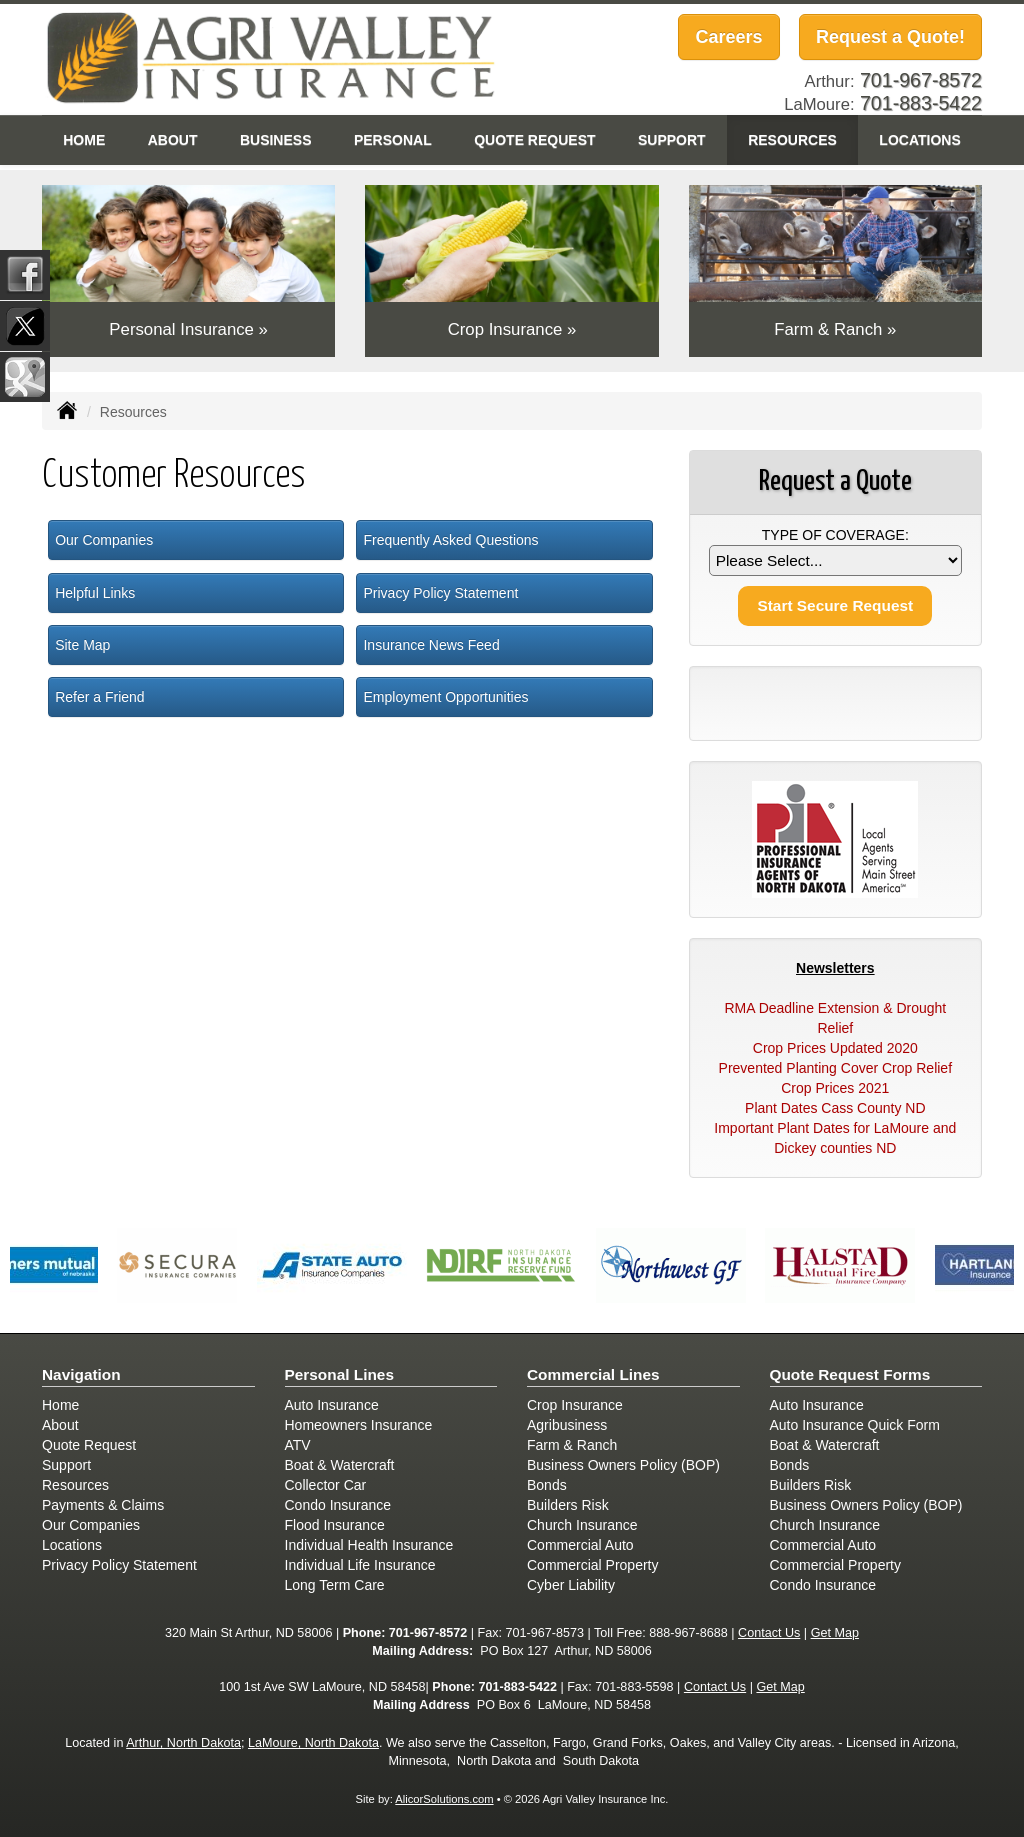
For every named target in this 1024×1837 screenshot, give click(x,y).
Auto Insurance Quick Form (855, 1425)
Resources (75, 1485)
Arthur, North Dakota (183, 1743)
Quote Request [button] (534, 140)
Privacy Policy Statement (440, 593)
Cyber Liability (571, 1585)
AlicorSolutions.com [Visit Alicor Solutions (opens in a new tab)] (444, 1799)
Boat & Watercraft (340, 1465)
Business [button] (276, 140)
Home (84, 140)
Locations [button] (919, 140)
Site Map (82, 645)
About (60, 1425)
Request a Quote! (890, 37)
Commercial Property (592, 1565)
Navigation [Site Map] (81, 1374)
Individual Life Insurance (360, 1565)
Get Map (835, 1633)
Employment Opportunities (445, 697)
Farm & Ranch (572, 1445)
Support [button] (672, 140)
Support (66, 1465)
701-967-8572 (428, 1633)
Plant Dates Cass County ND (835, 1108)
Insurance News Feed (431, 645)
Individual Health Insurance (369, 1545)
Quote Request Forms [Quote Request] (850, 1374)
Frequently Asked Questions (450, 540)
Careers (728, 37)
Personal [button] (393, 140)
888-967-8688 (688, 1633)
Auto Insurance (332, 1405)
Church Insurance (582, 1525)
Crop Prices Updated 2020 (835, 1048)
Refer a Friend (99, 697)
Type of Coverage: (835, 535)
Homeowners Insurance (359, 1425)
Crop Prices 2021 (835, 1088)
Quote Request (89, 1445)
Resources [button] (792, 140)
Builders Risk (568, 1505)
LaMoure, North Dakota (313, 1743)
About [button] (173, 140)
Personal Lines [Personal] (340, 1374)
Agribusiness (567, 1425)
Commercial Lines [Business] (593, 1374)
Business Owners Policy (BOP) (623, 1465)
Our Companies (104, 540)
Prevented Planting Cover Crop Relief (835, 1068)
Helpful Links (95, 593)
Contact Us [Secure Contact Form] (769, 1633)
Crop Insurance (575, 1405)
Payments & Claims (103, 1505)
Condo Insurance (338, 1505)
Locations (72, 1545)
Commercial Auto (580, 1545)
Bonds (547, 1485)
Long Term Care (335, 1585)
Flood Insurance (335, 1525)
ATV (298, 1445)
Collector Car (326, 1485)
